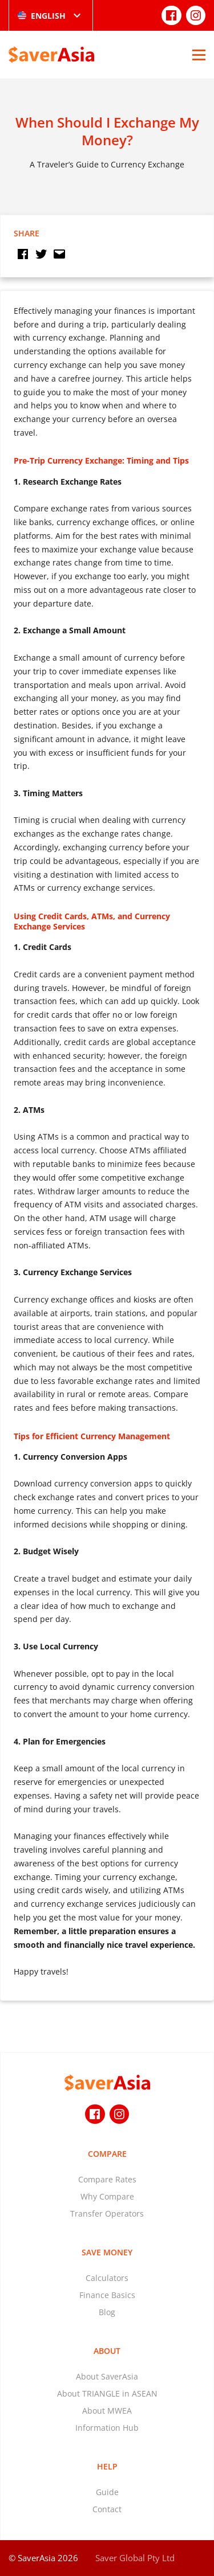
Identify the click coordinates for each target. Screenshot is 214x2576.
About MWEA (107, 2410)
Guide (107, 2492)
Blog (107, 2312)
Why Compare (107, 2196)
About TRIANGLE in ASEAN (107, 2393)
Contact (107, 2509)
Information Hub (107, 2427)
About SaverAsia (107, 2376)
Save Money (107, 2252)
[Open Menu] (198, 54)
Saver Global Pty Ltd (135, 2557)
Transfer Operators (107, 2213)
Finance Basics (107, 2295)
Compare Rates (107, 2179)
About (107, 2350)
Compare (107, 2153)
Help (107, 2466)
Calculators (107, 2277)
